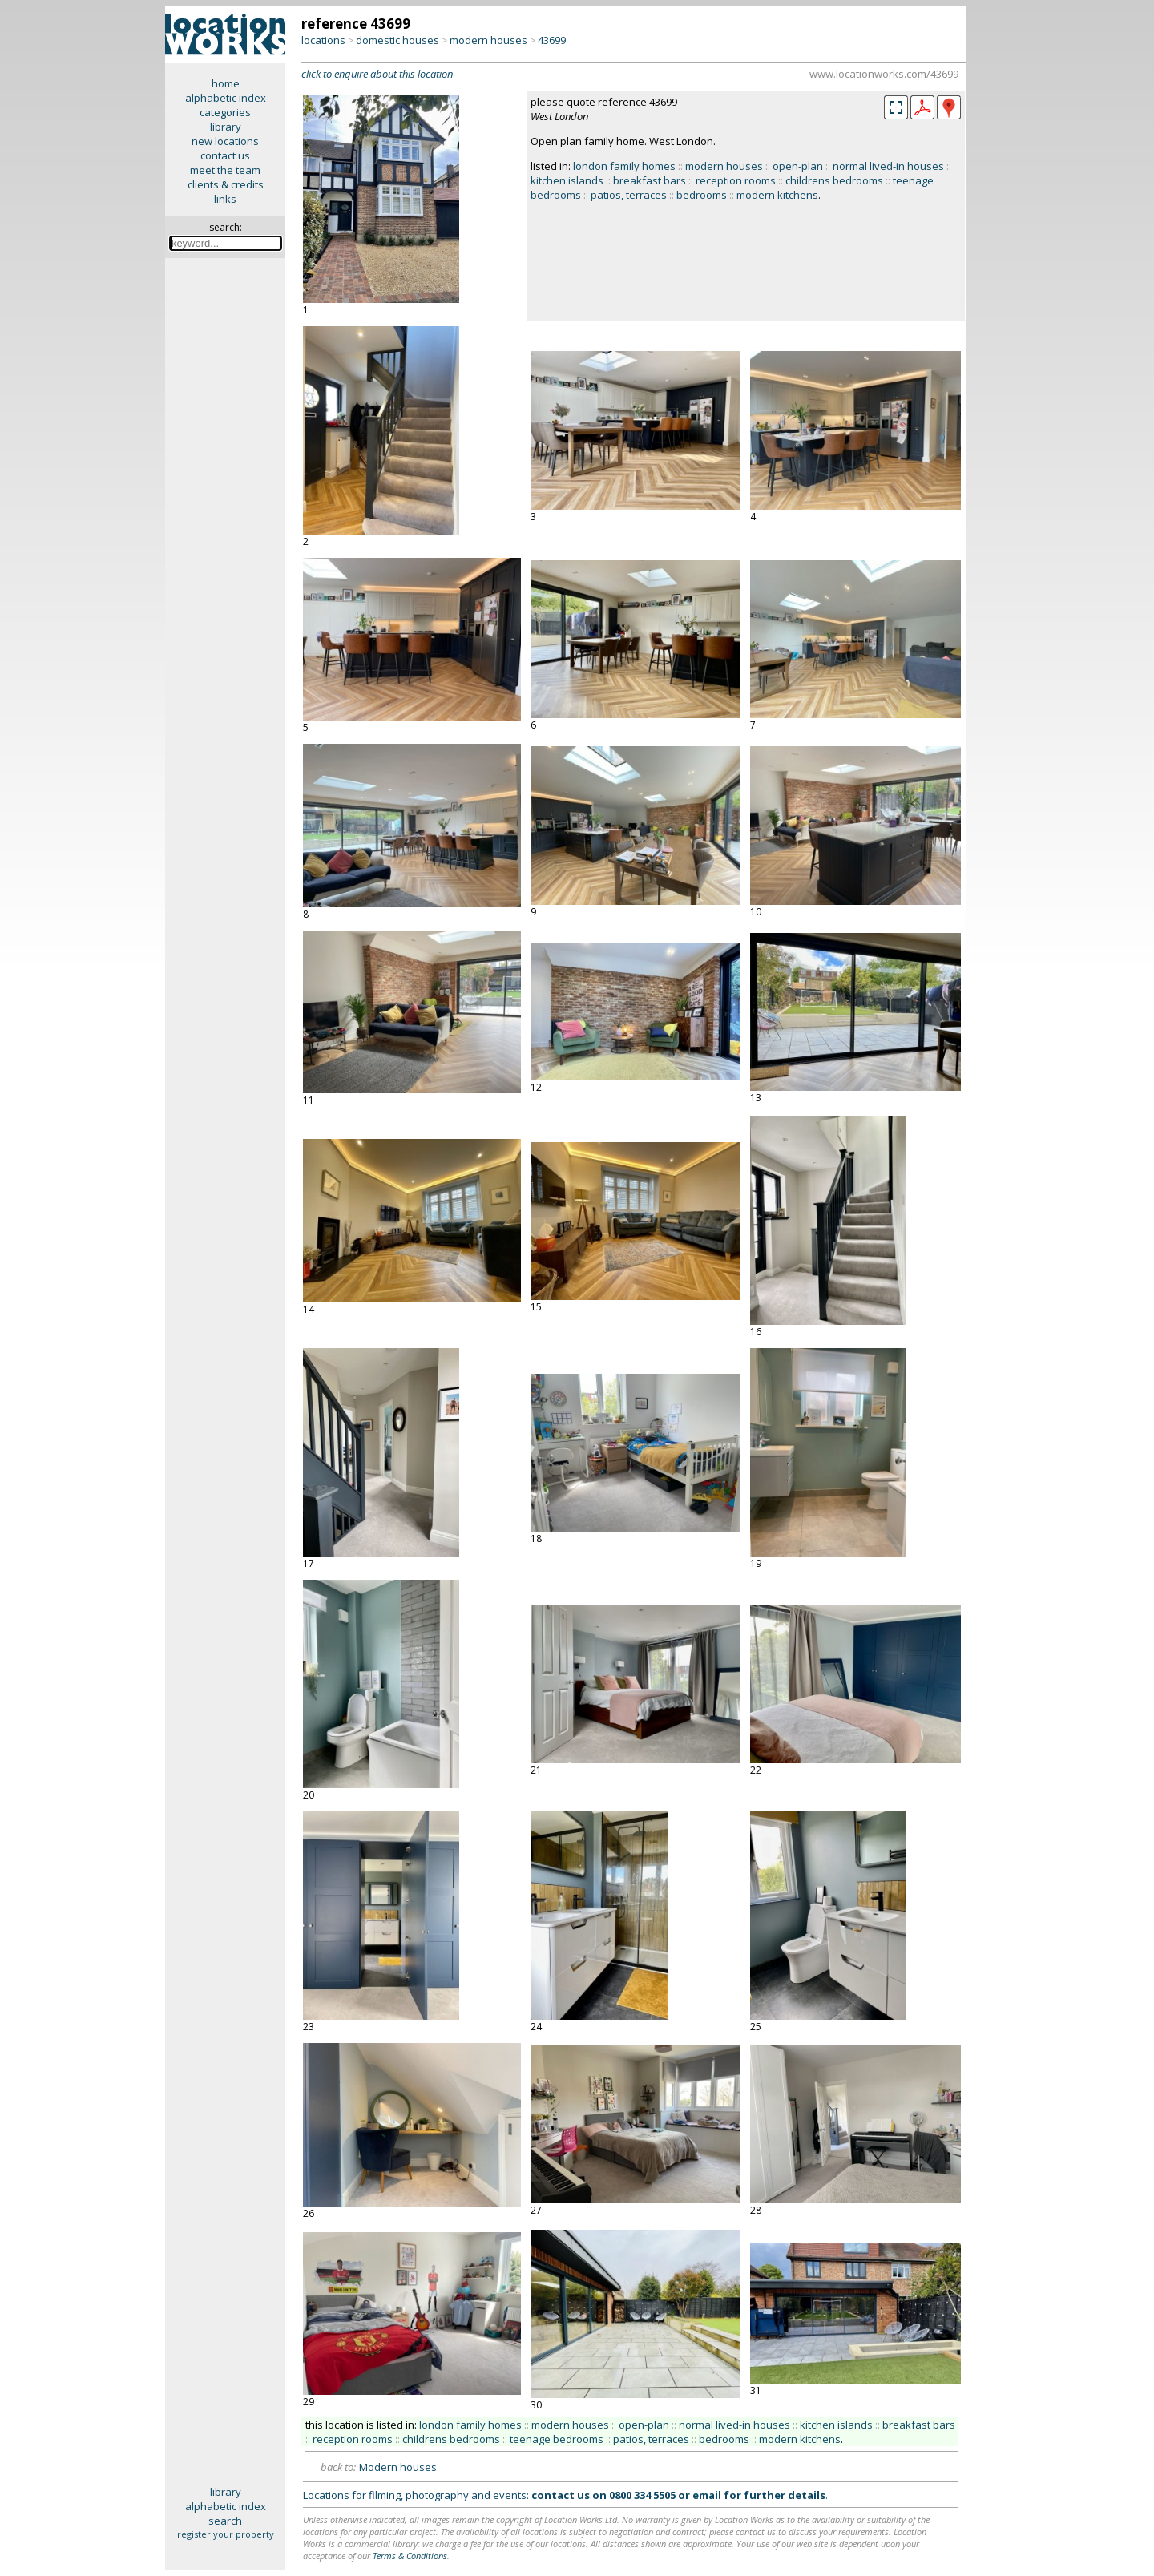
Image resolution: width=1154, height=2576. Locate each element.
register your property (225, 2534)
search (225, 2520)
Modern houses (398, 2467)
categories (225, 112)
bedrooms (701, 195)
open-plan (798, 166)
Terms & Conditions (410, 2556)
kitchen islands (567, 180)
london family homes (624, 166)
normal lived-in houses (888, 166)
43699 (552, 40)
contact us (225, 155)
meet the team (225, 170)
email (706, 2495)
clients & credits (226, 184)
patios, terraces (629, 195)
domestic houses (397, 40)
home (226, 83)
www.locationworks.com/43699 (883, 74)
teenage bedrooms (556, 2439)
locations (323, 40)
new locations (225, 141)
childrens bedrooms (834, 180)
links (225, 199)
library (225, 126)
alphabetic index (225, 98)
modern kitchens (777, 195)
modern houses (488, 40)
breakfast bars (649, 180)
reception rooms (736, 180)
